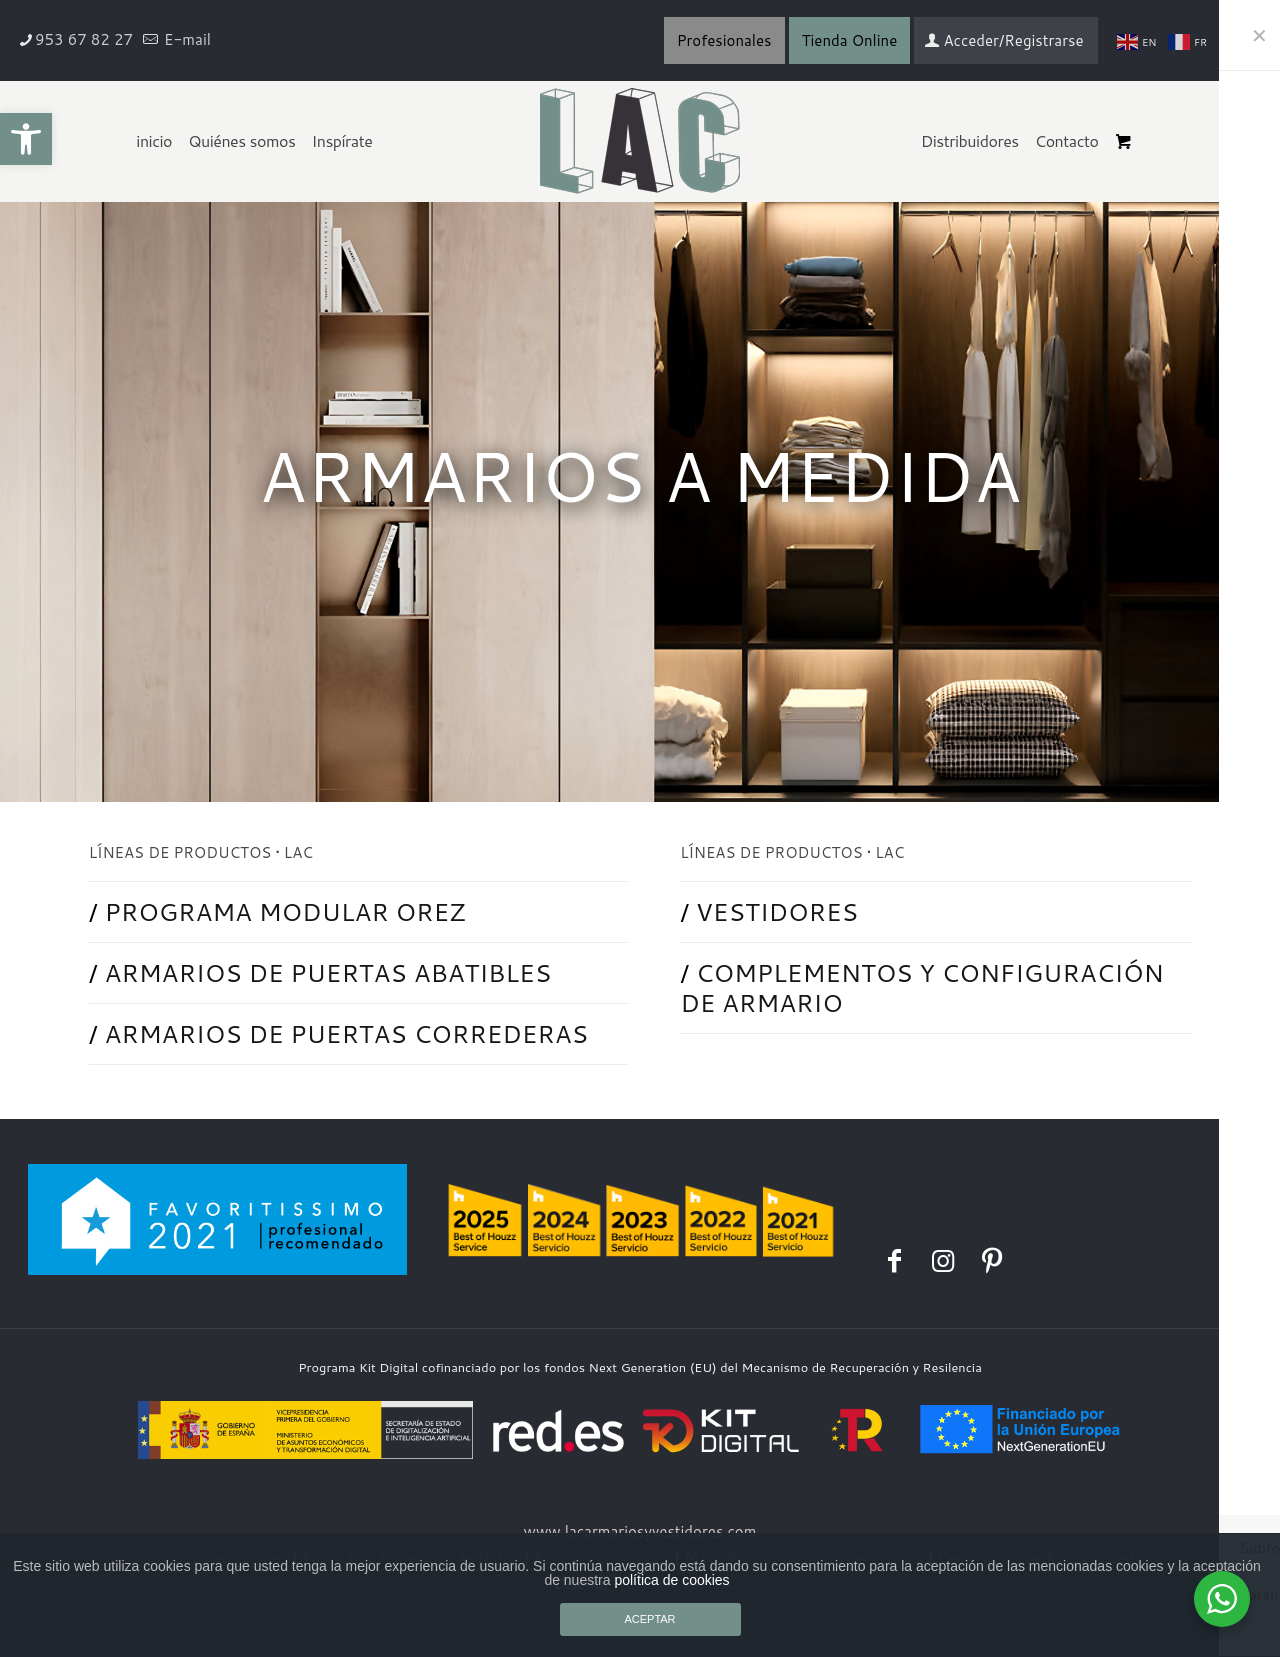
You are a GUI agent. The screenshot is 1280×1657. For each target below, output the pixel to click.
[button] (26, 139)
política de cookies (671, 1580)
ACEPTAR (649, 1619)
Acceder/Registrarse (1003, 40)
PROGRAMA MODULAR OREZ (286, 911)
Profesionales (724, 40)
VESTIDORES (777, 911)
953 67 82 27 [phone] (84, 39)
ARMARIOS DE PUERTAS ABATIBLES (329, 972)
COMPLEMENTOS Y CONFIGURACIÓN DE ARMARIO (923, 987)
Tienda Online (850, 40)
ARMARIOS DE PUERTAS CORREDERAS (348, 1033)
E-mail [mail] (185, 39)
